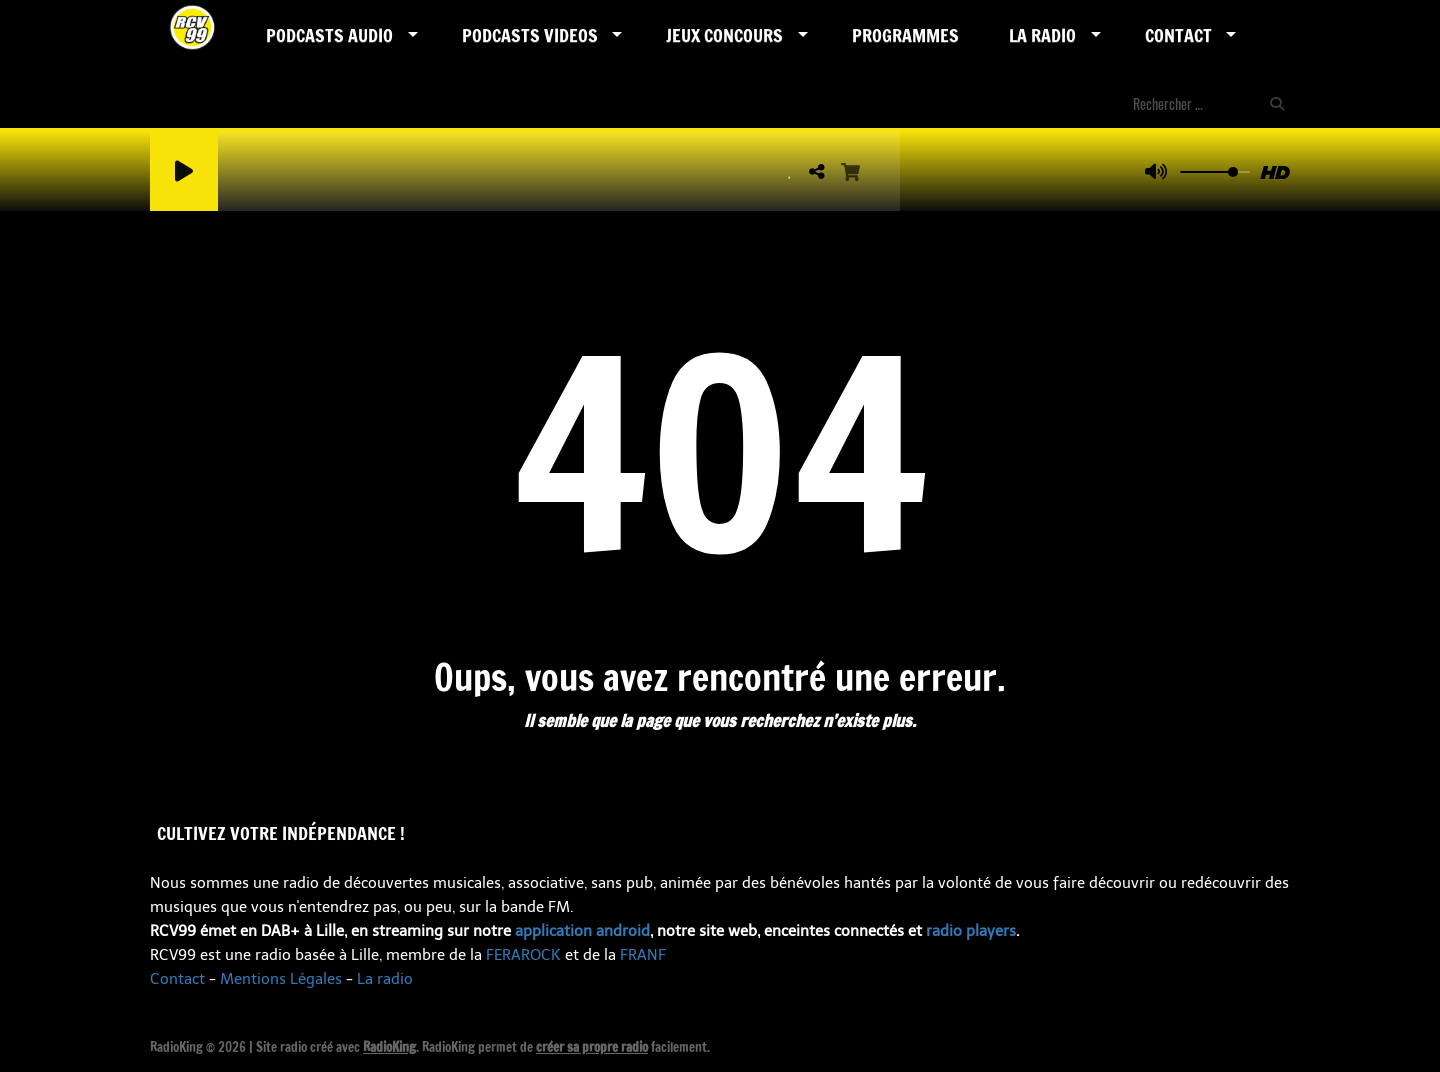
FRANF (643, 955)
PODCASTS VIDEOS (530, 35)
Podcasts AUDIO (329, 35)
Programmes (905, 35)
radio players (971, 931)
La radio (385, 979)
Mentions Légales (281, 979)
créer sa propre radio (592, 1047)
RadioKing (389, 1047)
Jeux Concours (724, 35)
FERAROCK (523, 955)
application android (582, 931)
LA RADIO (1042, 35)
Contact (1178, 35)
